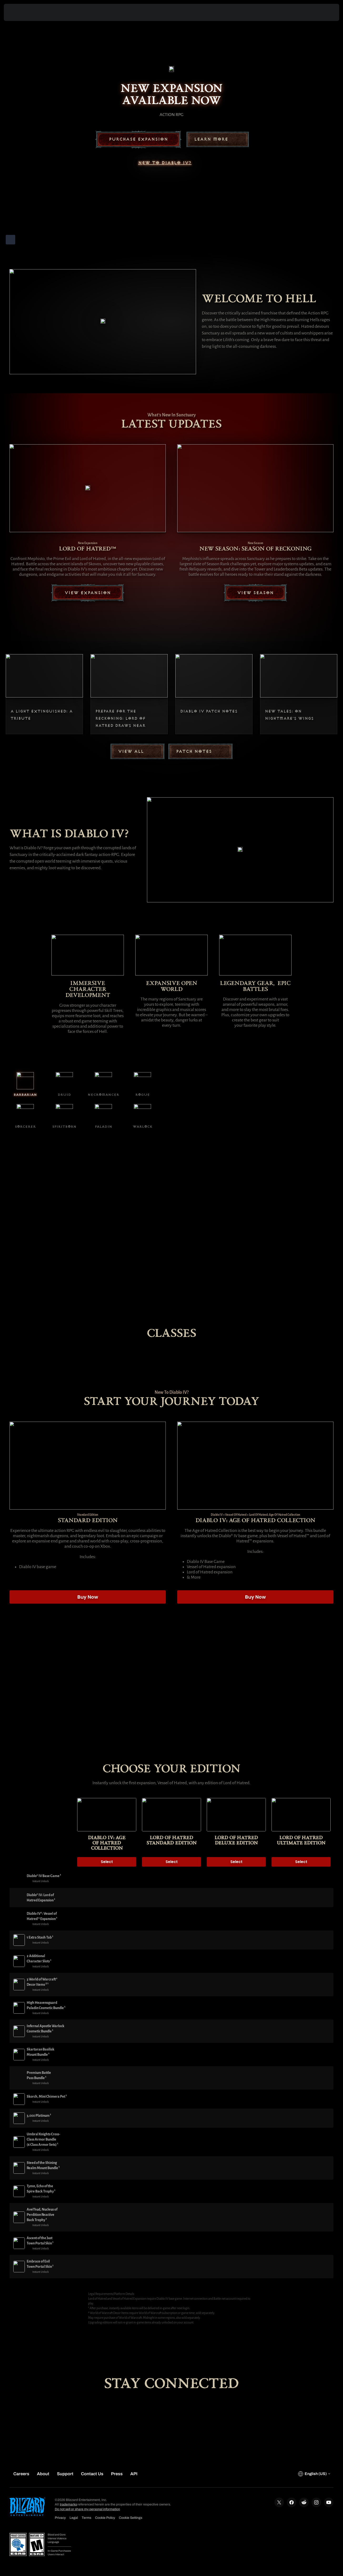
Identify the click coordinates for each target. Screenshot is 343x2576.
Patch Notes (200, 751)
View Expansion (88, 593)
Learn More (217, 139)
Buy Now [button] (87, 1583)
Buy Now (255, 1583)
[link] (122, 225)
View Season (255, 593)
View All (137, 751)
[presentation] (21, 12)
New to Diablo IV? (171, 163)
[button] (322, 12)
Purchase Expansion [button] (138, 139)
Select (107, 1848)
